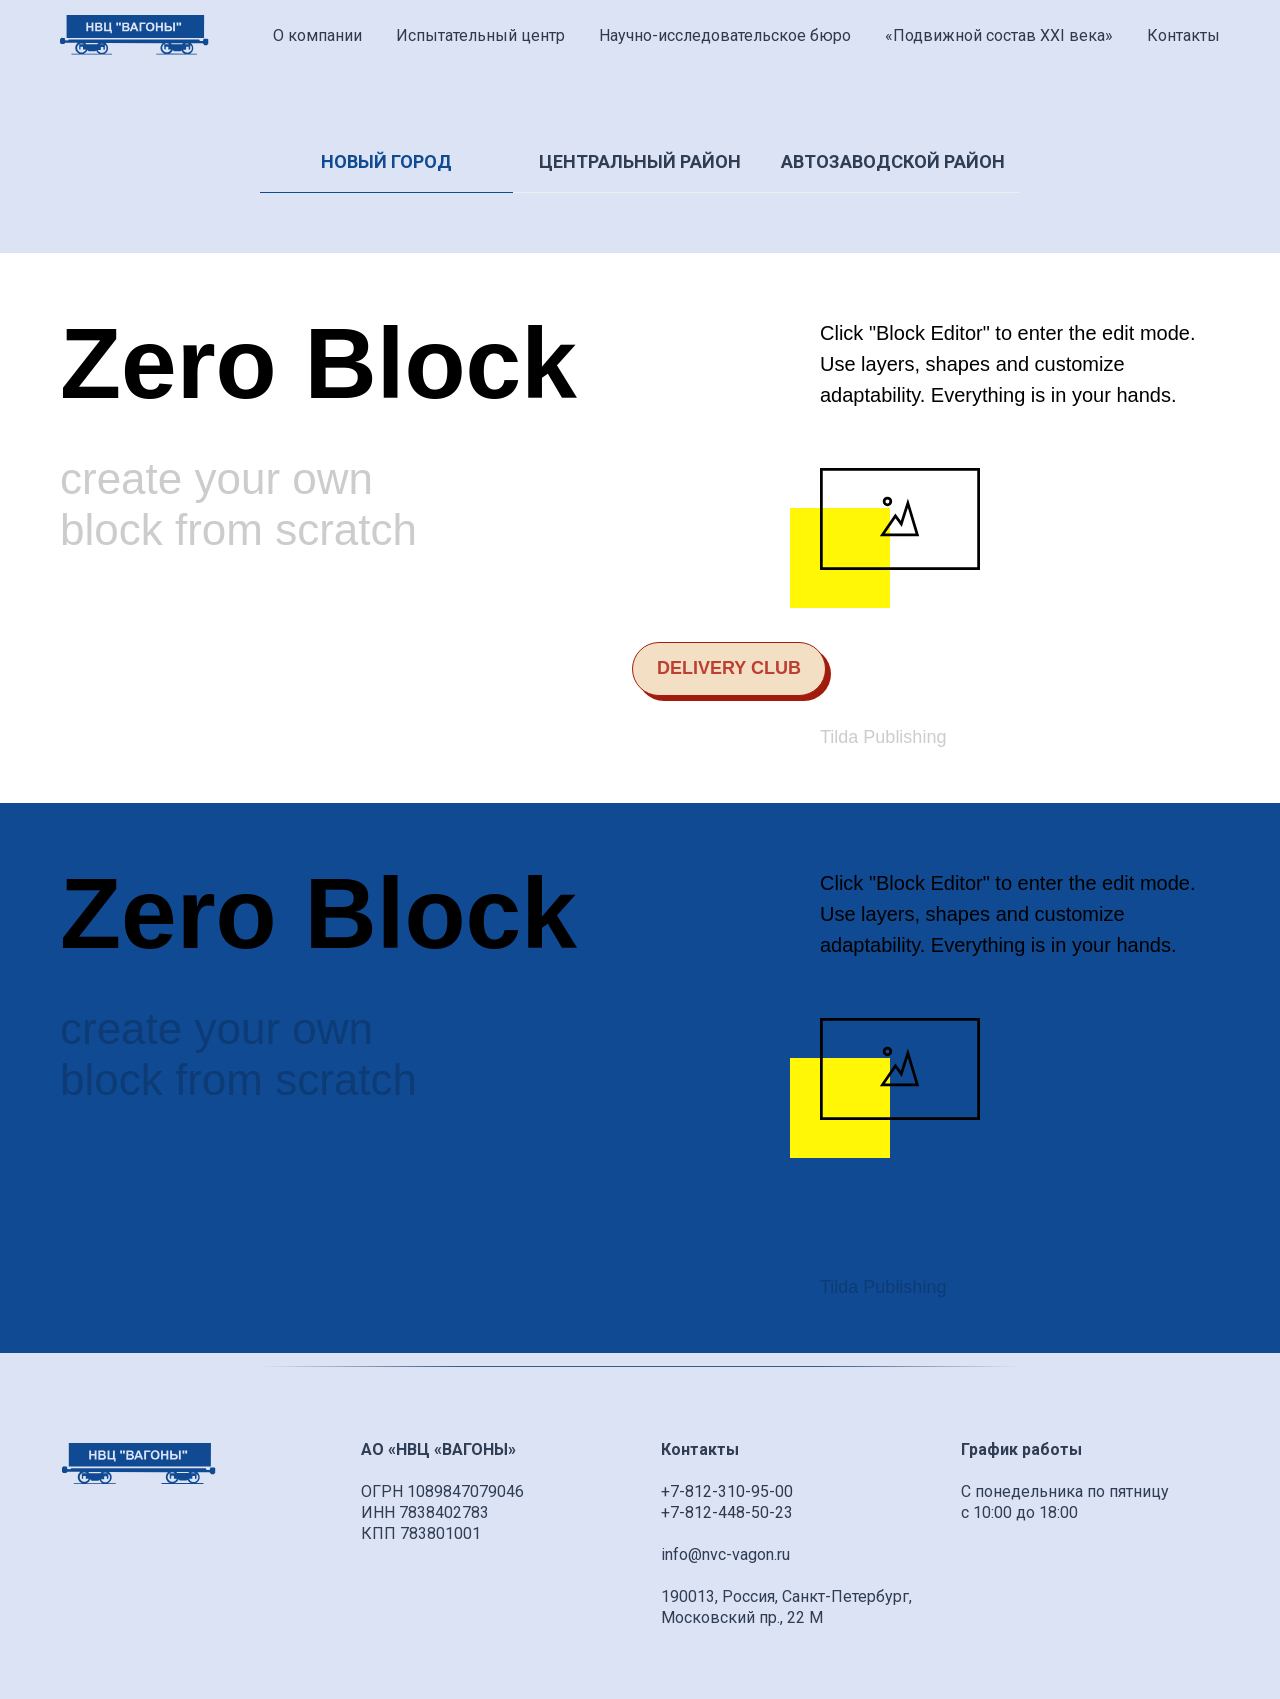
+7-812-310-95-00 (727, 1491)
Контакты (1183, 35)
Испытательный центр (480, 35)
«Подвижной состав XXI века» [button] (999, 35)
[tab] (386, 171)
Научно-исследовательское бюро (725, 35)
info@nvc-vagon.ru (725, 1554)
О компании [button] (317, 35)
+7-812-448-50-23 (727, 1512)
